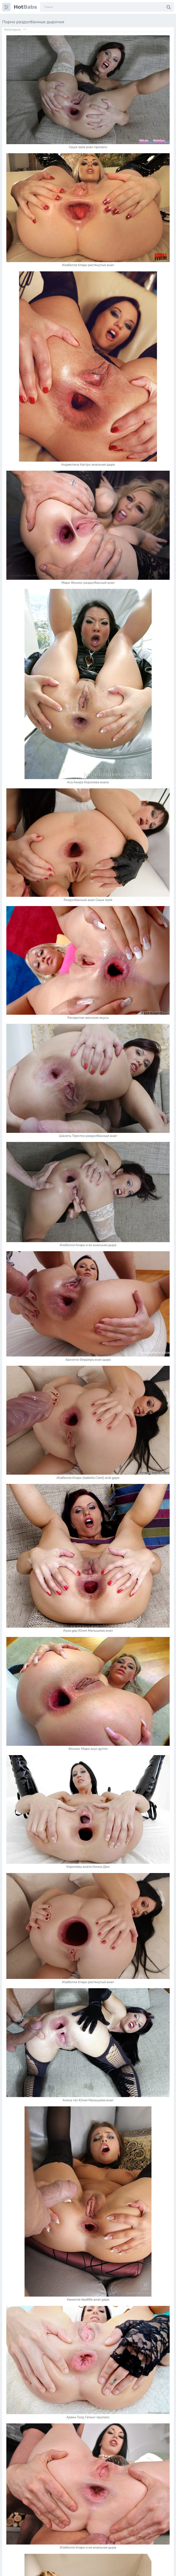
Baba (25, 7)
